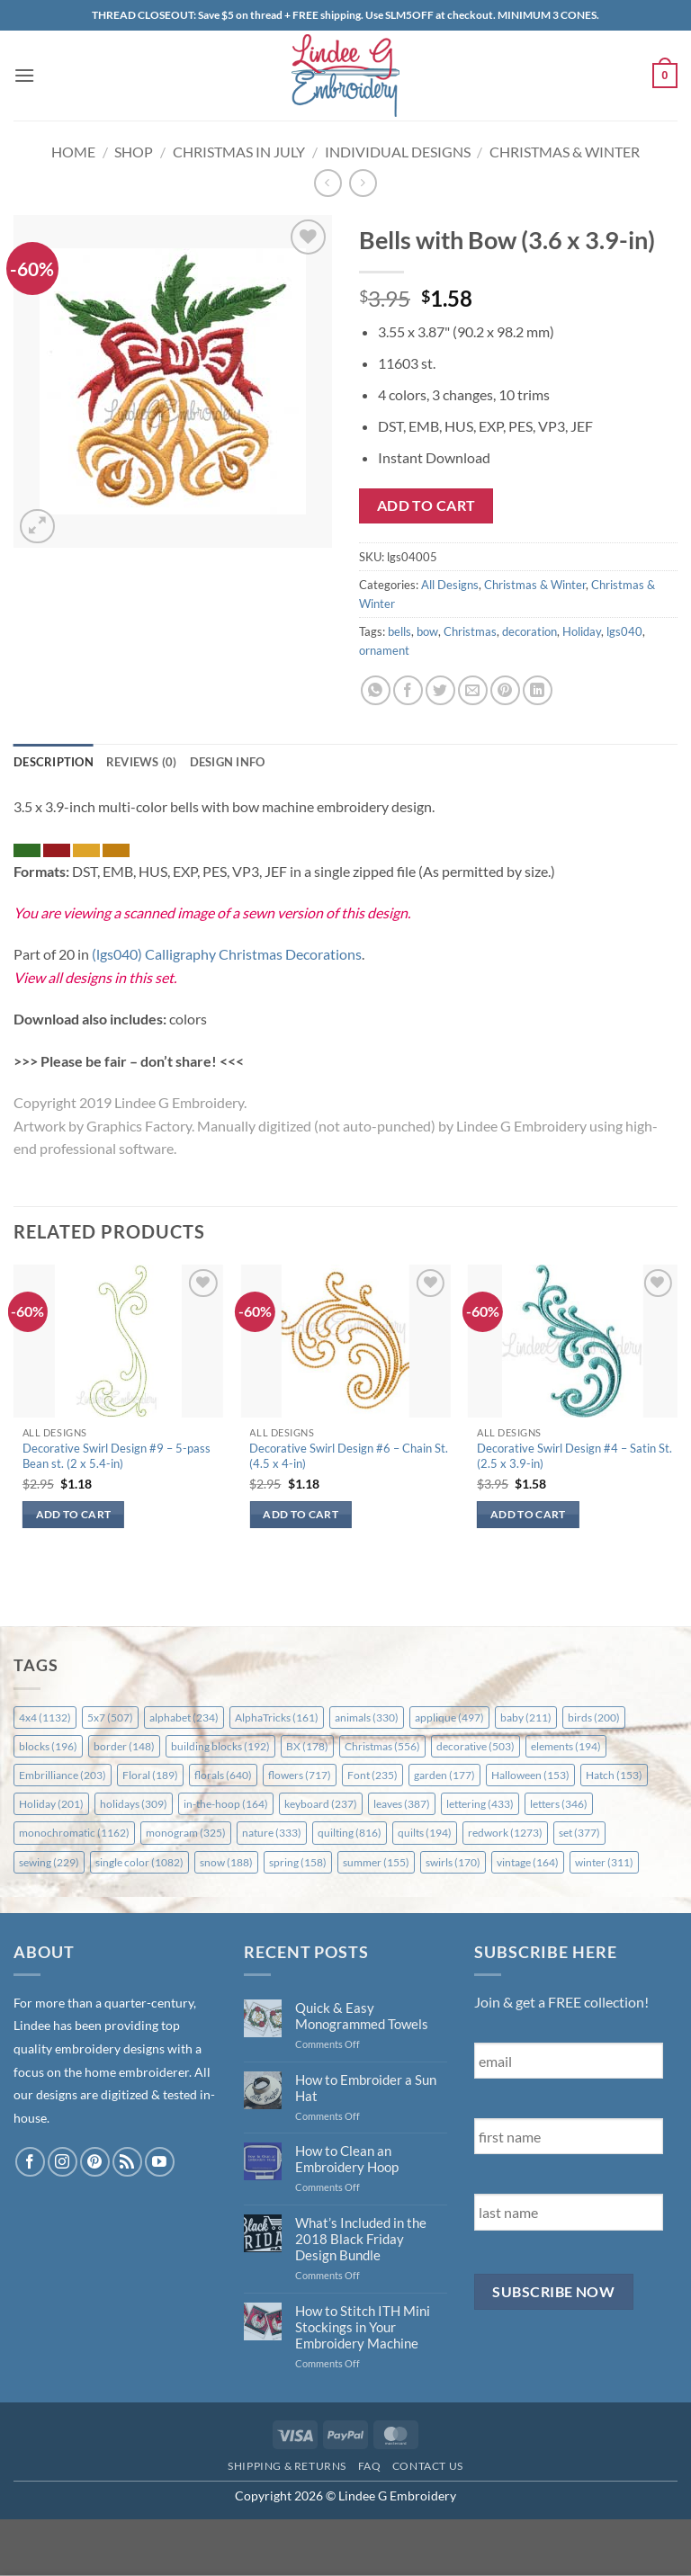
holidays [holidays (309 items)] (133, 1804)
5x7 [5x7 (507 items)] (110, 1717)
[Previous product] (363, 183)
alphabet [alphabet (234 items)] (184, 1717)
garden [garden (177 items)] (444, 1775)
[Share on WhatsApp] (375, 690)
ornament (384, 650)
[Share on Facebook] (408, 690)
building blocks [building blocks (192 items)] (220, 1746)
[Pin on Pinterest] (505, 690)
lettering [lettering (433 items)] (480, 1804)
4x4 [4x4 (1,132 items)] (45, 1717)
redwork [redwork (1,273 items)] (505, 1832)
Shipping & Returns (287, 2466)
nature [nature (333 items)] (271, 1832)
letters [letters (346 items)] (559, 1804)
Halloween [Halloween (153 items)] (530, 1775)
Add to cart (426, 505)
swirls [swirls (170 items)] (453, 1862)
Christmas (470, 631)
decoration (529, 631)
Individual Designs (398, 151)
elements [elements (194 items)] (566, 1746)
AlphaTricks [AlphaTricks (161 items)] (277, 1717)
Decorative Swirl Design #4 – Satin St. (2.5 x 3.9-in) (574, 1456)
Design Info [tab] (227, 762)
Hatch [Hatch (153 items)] (614, 1775)
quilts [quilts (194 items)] (425, 1832)
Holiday (581, 631)
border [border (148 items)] (124, 1746)
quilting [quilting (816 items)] (349, 1832)
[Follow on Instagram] (62, 2162)
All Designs (450, 584)
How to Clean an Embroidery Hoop (347, 2158)
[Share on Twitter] (440, 690)
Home (73, 151)
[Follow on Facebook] (30, 2162)
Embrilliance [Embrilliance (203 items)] (62, 1775)
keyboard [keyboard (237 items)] (320, 1804)
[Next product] (328, 183)
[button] (24, 75)
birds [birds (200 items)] (594, 1717)
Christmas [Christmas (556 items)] (382, 1746)
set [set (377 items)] (579, 1832)
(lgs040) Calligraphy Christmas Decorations (227, 953)
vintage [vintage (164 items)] (528, 1862)
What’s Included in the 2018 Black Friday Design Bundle (360, 2238)
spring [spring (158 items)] (298, 1862)
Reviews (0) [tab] (141, 762)
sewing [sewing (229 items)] (49, 1862)
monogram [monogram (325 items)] (186, 1832)
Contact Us (427, 2466)
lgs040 (624, 631)
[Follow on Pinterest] (95, 2162)
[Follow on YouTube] (160, 2162)
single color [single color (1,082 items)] (139, 1862)
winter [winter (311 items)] (604, 1862)
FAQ (369, 2466)
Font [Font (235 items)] (372, 1775)
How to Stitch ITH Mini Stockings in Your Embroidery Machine (362, 2327)
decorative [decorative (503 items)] (475, 1746)
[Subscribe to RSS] (127, 2162)
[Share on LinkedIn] (537, 690)
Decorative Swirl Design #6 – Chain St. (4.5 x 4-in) (348, 1456)
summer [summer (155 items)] (376, 1862)
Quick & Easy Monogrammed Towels (361, 2015)
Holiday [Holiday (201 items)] (51, 1804)
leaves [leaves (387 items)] (401, 1804)
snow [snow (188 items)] (226, 1862)
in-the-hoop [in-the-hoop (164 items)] (226, 1804)
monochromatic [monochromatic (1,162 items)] (74, 1832)
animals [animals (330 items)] (367, 1717)
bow (427, 631)
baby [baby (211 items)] (526, 1717)
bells (399, 631)
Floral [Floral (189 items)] (150, 1775)
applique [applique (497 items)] (449, 1717)
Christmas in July (239, 151)
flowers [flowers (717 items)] (299, 1775)
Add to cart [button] (74, 1514)
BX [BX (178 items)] (307, 1746)
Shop (133, 151)
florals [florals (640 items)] (223, 1775)
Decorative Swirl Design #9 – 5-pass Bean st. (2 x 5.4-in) (116, 1456)
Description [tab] (53, 762)
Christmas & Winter (564, 151)
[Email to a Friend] (473, 690)
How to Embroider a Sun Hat (365, 2087)
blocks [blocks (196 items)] (48, 1746)
